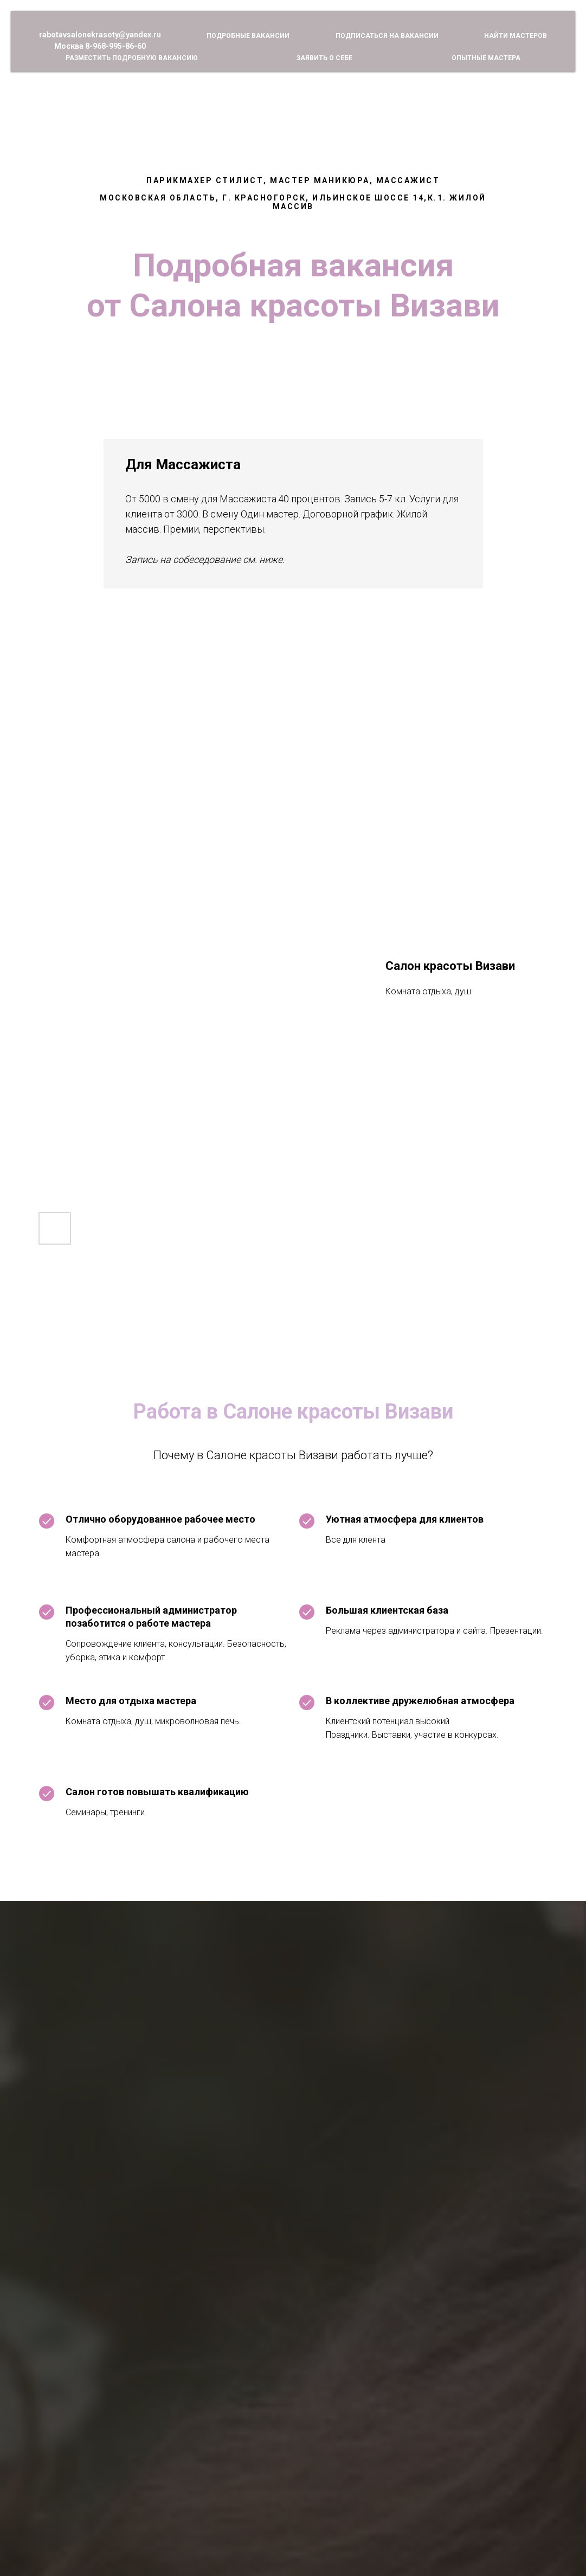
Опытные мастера (486, 58)
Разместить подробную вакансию (132, 58)
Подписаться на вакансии (387, 36)
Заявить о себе (324, 58)
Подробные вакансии (248, 36)
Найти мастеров (515, 36)
